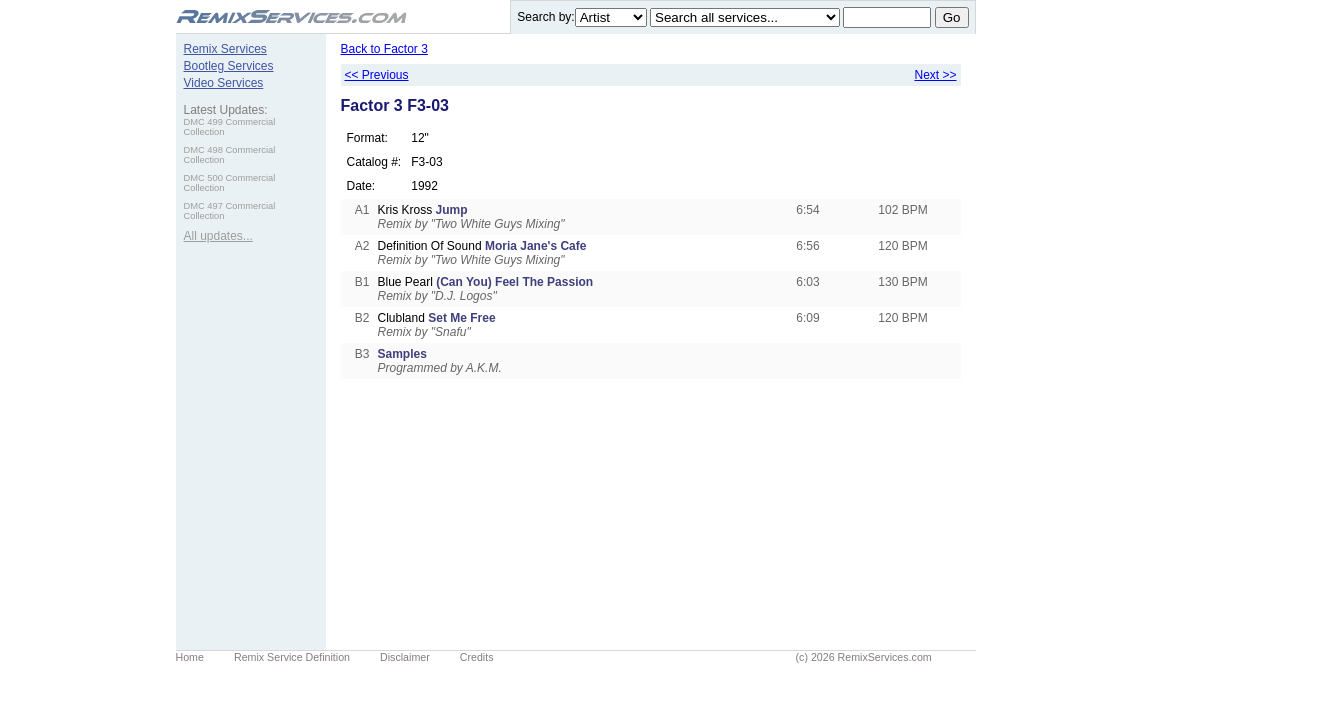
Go (952, 17)
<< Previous (377, 75)
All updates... (218, 236)
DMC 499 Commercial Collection (230, 127)
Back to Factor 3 (384, 49)
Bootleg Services (229, 66)
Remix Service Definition (292, 657)
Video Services (224, 83)
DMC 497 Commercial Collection (230, 211)
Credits (477, 657)
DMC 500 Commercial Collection (230, 183)
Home (190, 657)
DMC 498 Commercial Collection (230, 155)
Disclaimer (405, 657)
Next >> (935, 75)
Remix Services (225, 49)
